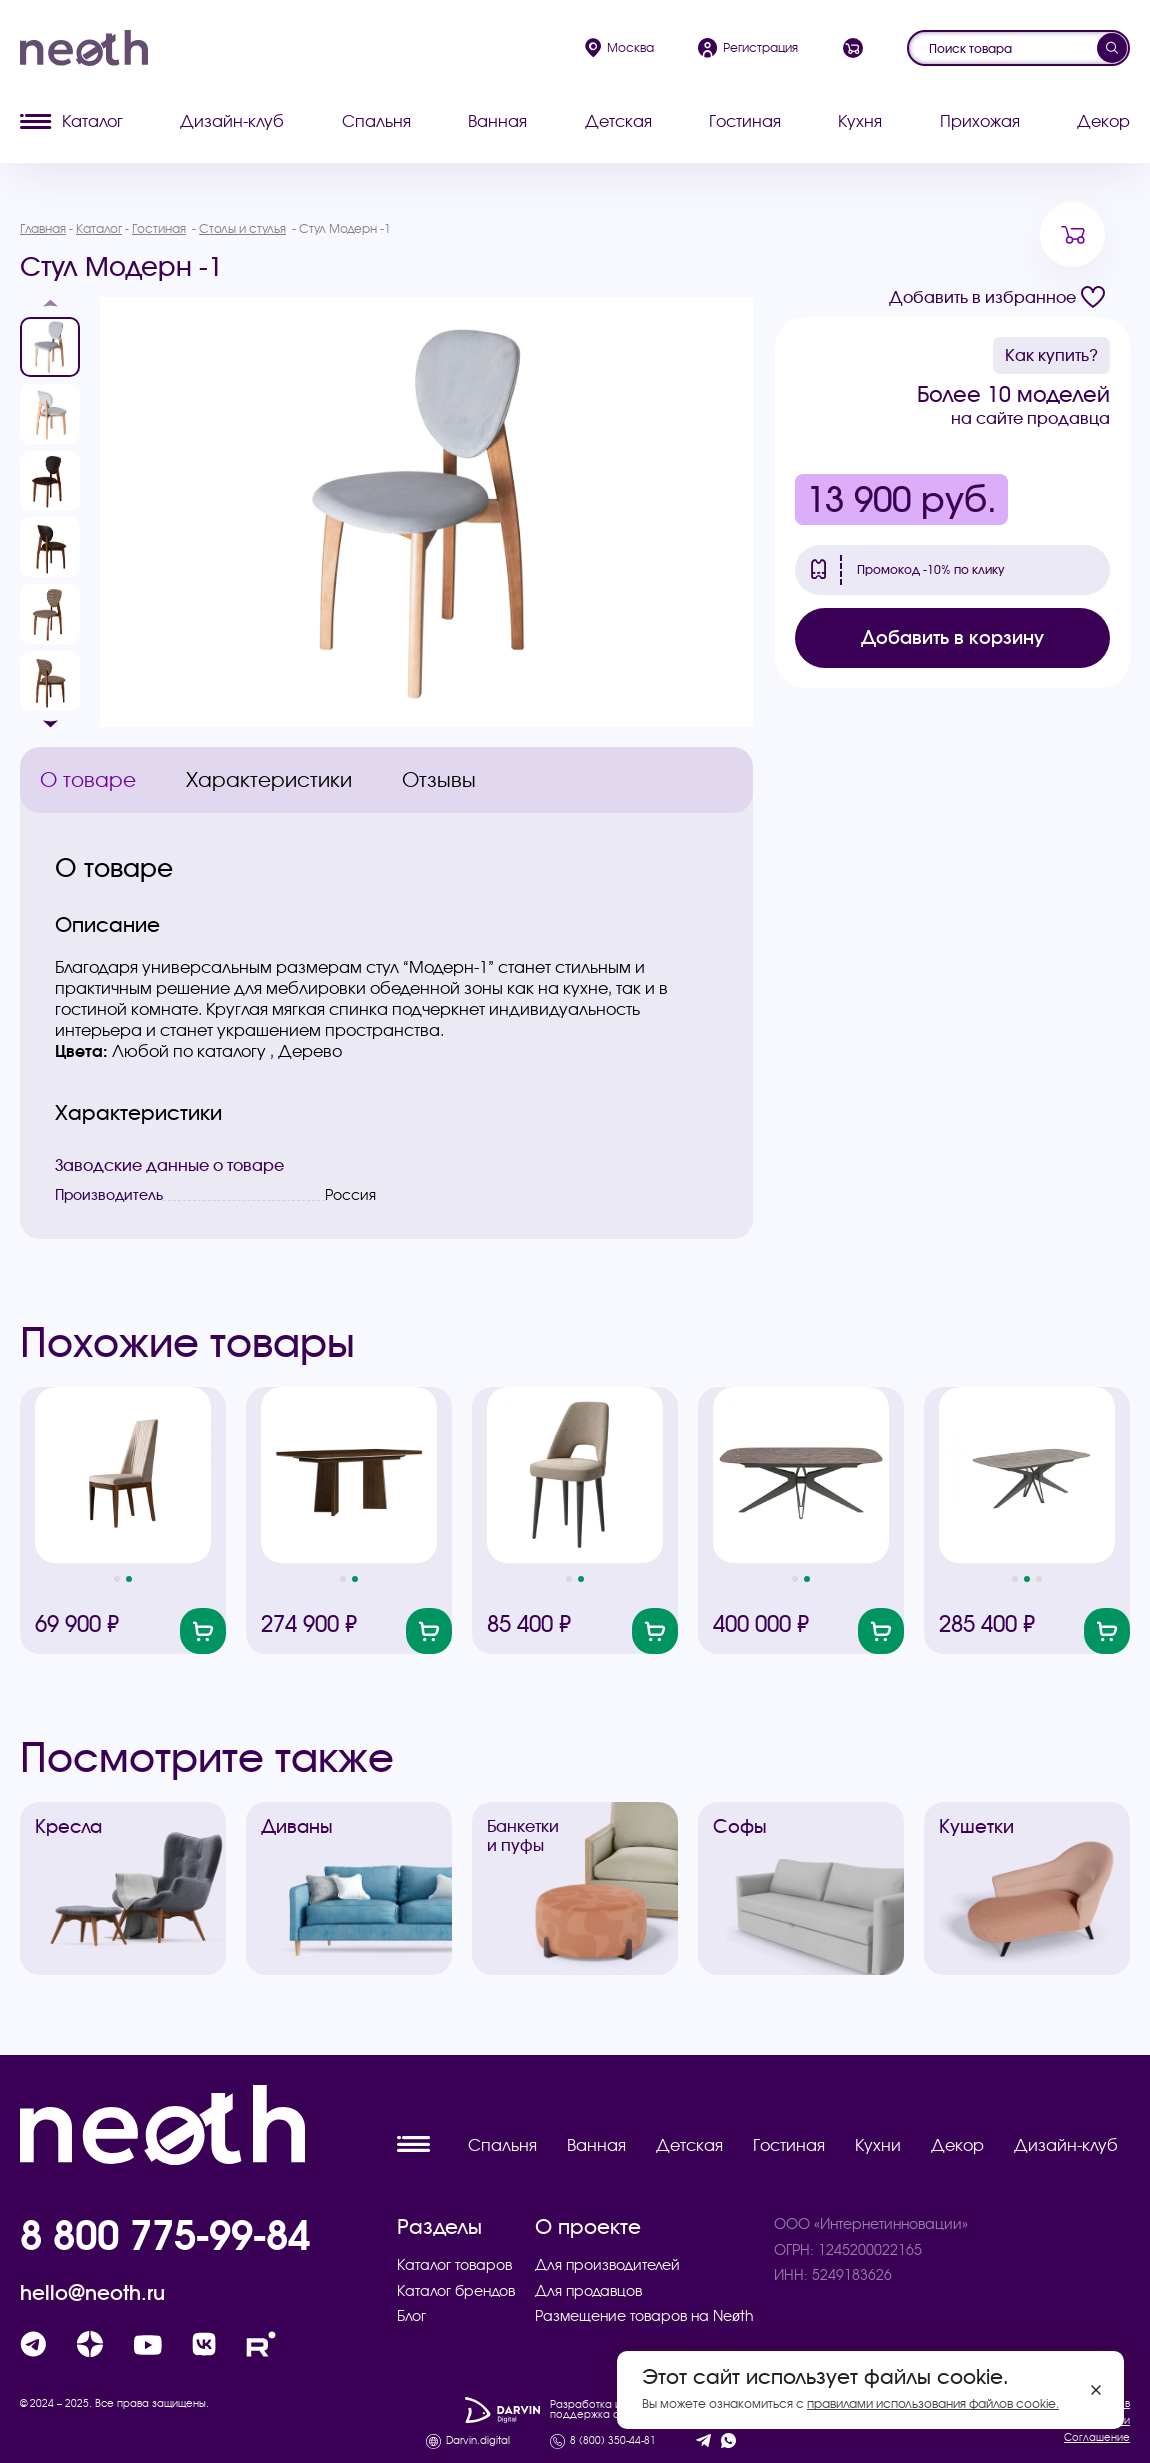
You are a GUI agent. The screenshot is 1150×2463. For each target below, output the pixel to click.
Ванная (497, 121)
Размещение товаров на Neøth (645, 2316)
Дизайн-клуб (232, 121)
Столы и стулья (242, 228)
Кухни (878, 2145)
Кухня (860, 121)
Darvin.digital (478, 2441)
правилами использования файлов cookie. (933, 2403)
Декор (1103, 121)
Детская (618, 121)
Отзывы (439, 779)
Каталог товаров (454, 2265)
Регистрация (748, 48)
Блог (411, 2316)
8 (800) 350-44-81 (613, 2441)
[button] (50, 308)
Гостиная (745, 121)
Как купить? (1051, 355)
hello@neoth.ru (92, 2293)
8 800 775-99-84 (165, 2235)
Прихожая (980, 121)
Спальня (376, 121)
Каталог (71, 121)
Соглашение (1097, 2437)
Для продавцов (588, 2291)
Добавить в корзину (952, 637)
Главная (43, 228)
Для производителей (607, 2265)
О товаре (88, 779)
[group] (426, 512)
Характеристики (269, 779)
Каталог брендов (456, 2291)
